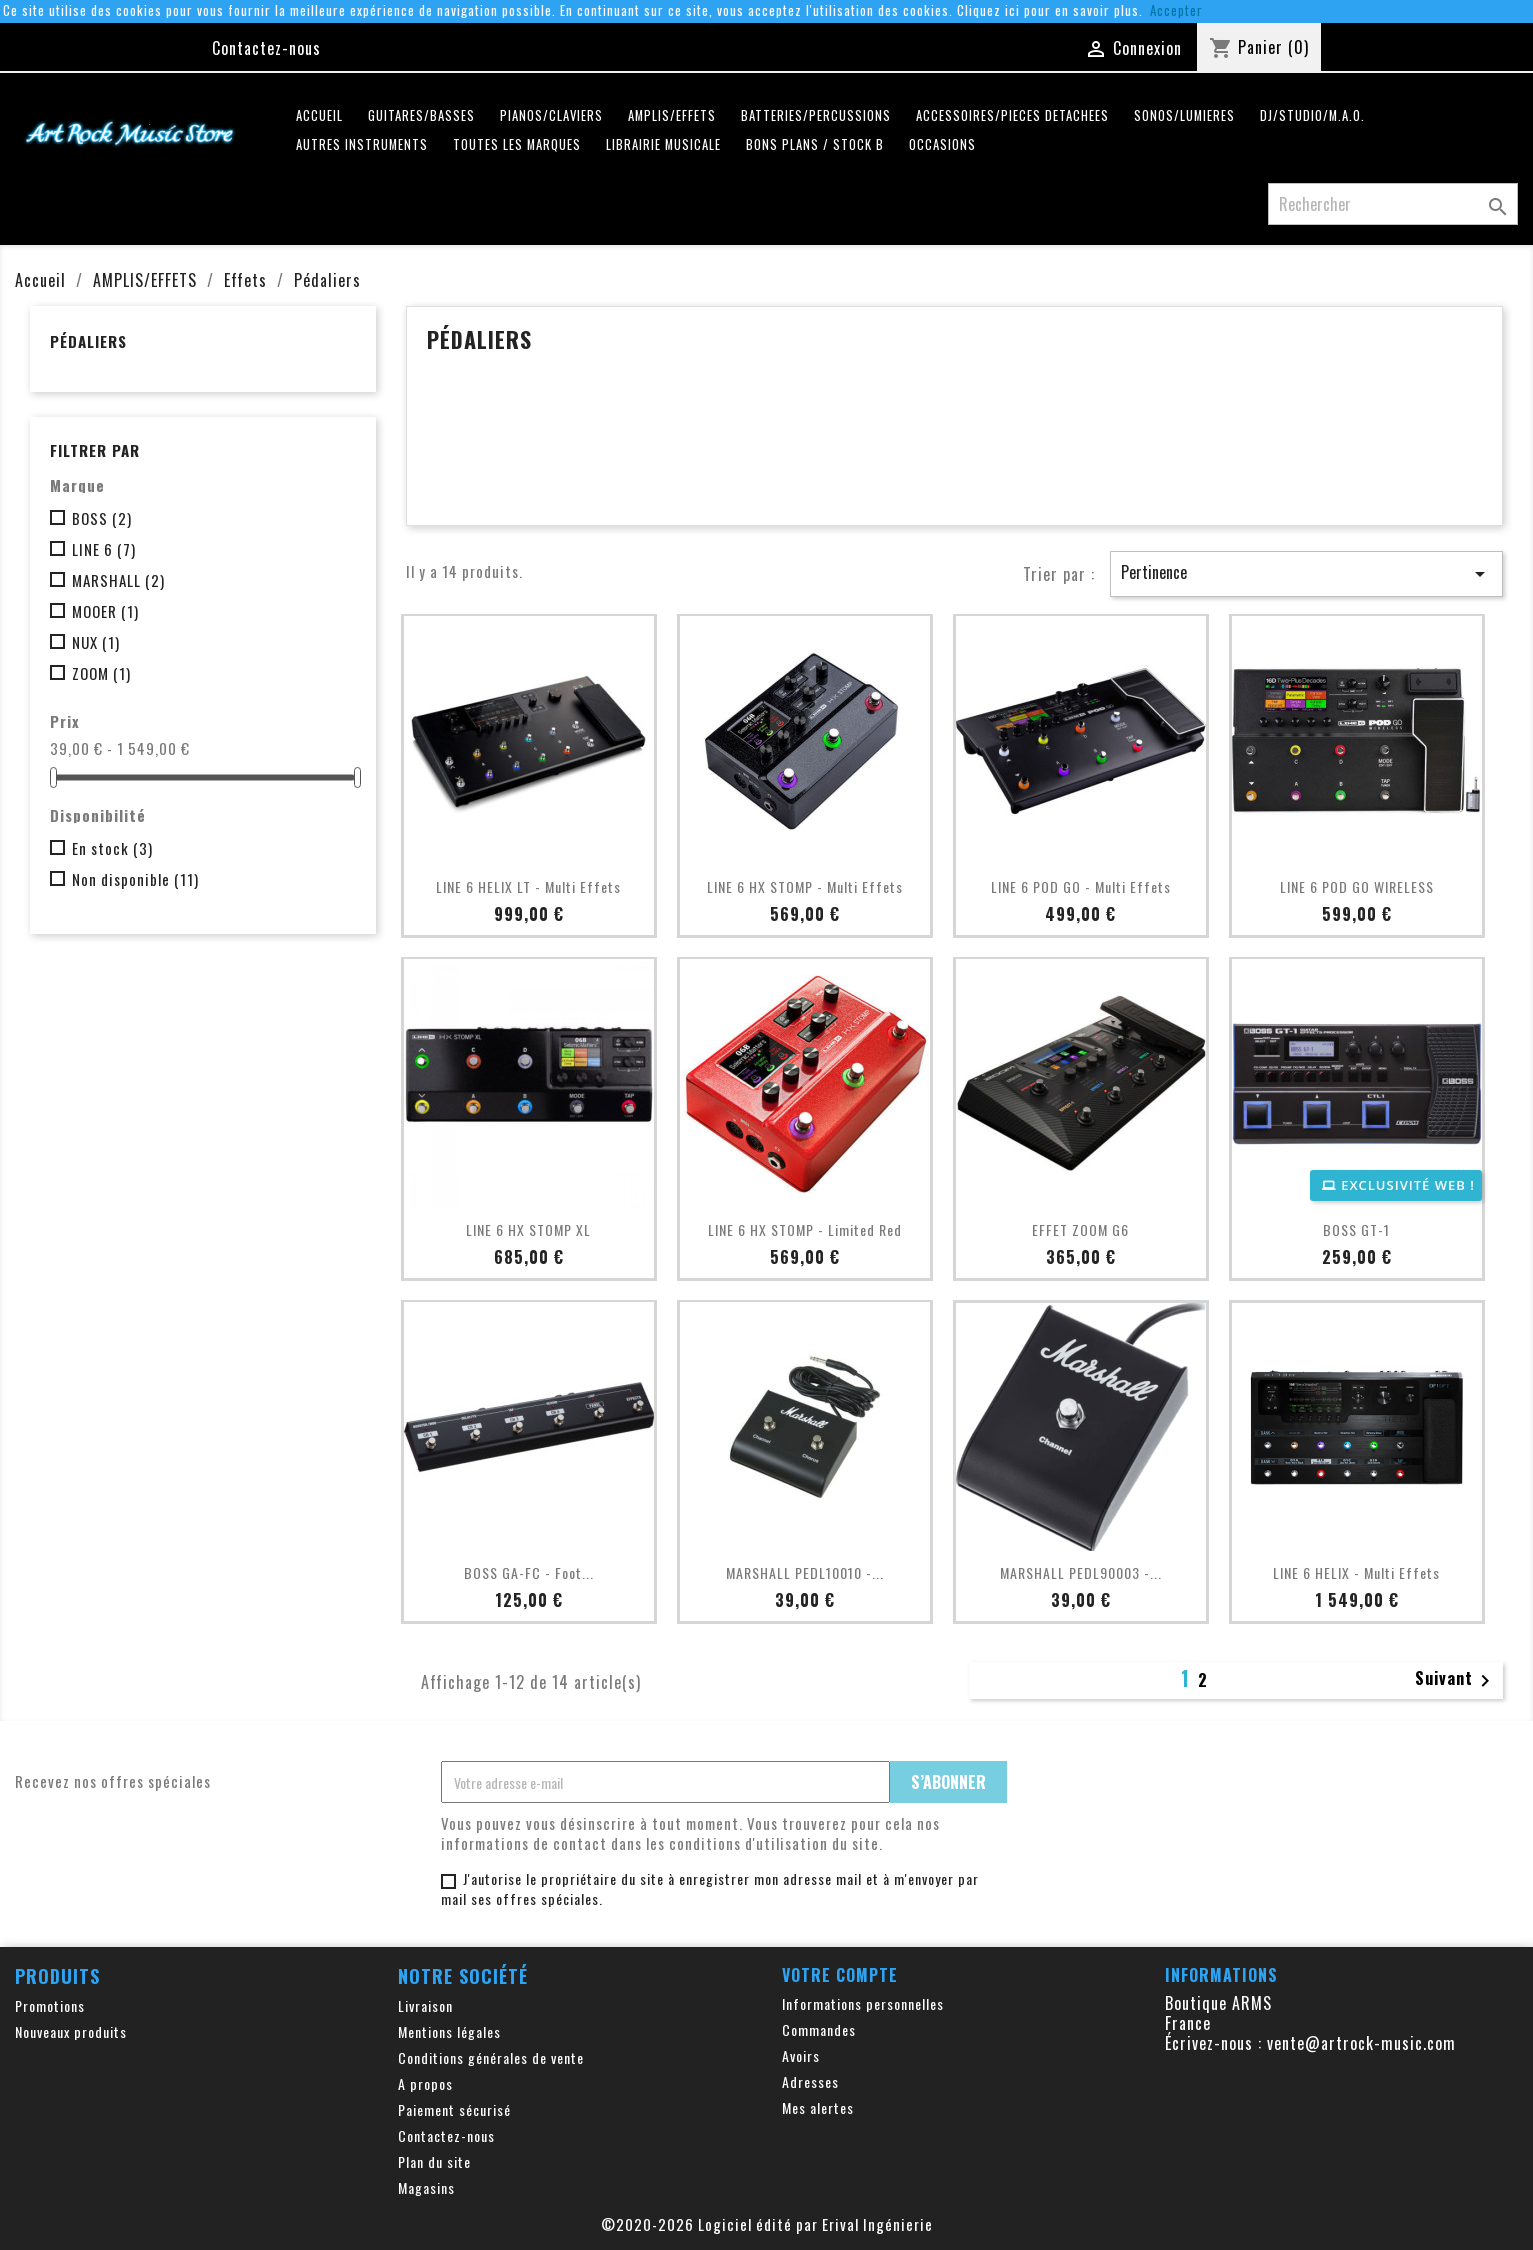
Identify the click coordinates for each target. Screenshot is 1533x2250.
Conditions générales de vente (491, 2057)
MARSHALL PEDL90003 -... (1081, 1572)
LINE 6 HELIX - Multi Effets (1356, 1572)
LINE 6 (104, 549)
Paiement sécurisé (454, 2109)
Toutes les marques (517, 144)
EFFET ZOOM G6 (1080, 1229)
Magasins (426, 2187)
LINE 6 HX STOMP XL (528, 1229)
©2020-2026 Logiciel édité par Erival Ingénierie (767, 2224)
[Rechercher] (1393, 204)
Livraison (425, 2005)
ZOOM (101, 673)
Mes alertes (818, 2107)
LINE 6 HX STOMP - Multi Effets (805, 886)
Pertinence (1306, 573)
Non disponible (135, 879)
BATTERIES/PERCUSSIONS (816, 115)
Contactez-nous (266, 48)
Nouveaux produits (71, 2031)
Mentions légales (449, 2031)
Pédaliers (88, 341)
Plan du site (434, 2161)
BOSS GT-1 (1356, 1229)
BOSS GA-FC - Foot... (529, 1572)
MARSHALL (118, 580)
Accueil (319, 115)
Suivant (1456, 1680)
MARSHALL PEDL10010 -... (805, 1572)
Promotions (50, 2005)
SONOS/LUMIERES (1184, 115)
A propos (425, 2083)
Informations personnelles (863, 2003)
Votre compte (840, 1975)
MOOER (105, 611)
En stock (112, 848)
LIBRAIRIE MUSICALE (663, 144)
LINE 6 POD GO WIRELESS (1357, 886)
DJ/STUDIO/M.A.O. (1312, 115)
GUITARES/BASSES (421, 115)
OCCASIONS (942, 144)
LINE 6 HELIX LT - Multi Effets (528, 886)
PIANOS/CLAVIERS (551, 115)
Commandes (819, 2029)
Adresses (810, 2081)
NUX (96, 642)
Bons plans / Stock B (815, 144)
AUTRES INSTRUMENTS (362, 144)
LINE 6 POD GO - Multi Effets (1081, 886)
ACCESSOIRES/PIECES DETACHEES (1012, 115)
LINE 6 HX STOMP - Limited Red (805, 1229)
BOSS (102, 518)
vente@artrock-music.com (1361, 2043)
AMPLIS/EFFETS (672, 115)
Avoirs (801, 2055)
